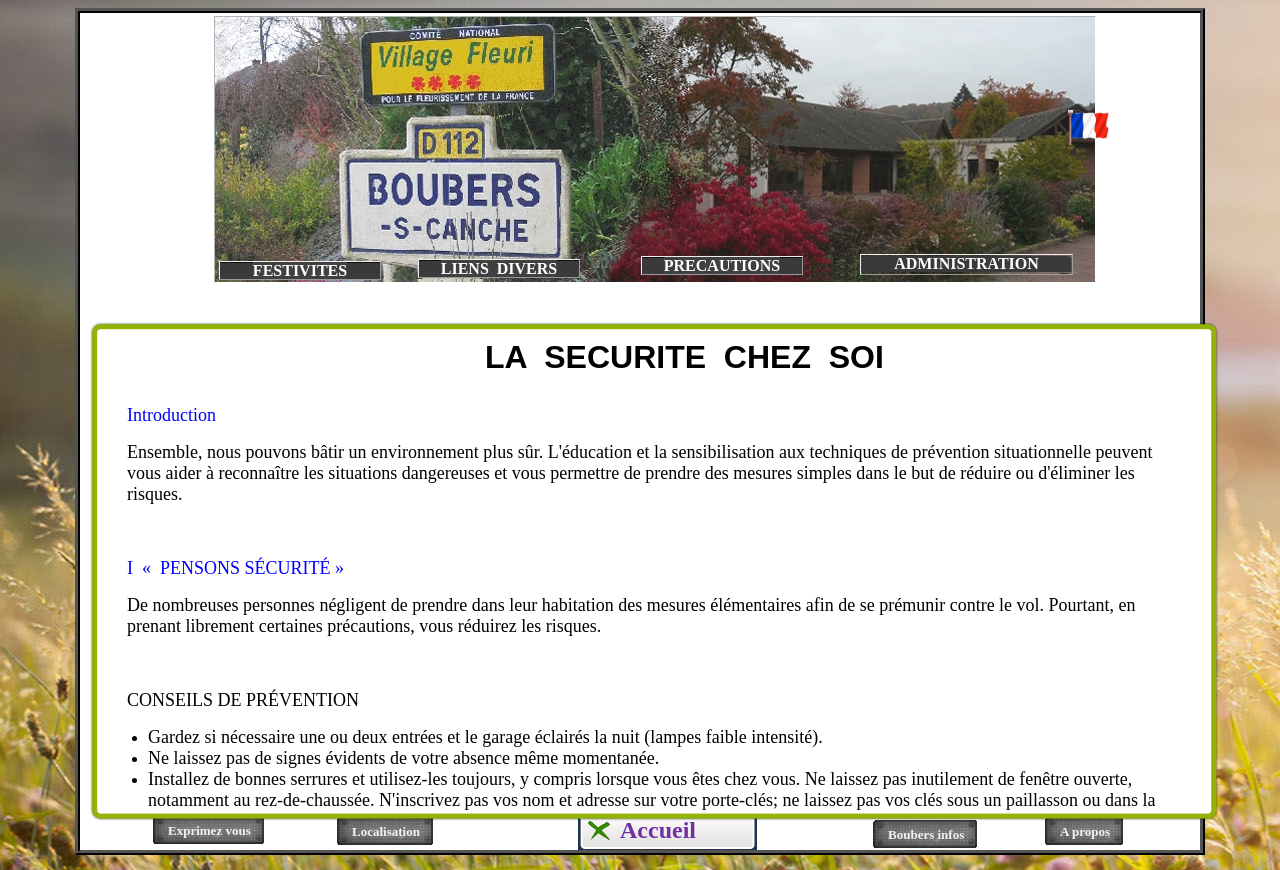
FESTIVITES (300, 270)
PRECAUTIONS (722, 265)
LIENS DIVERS (499, 268)
